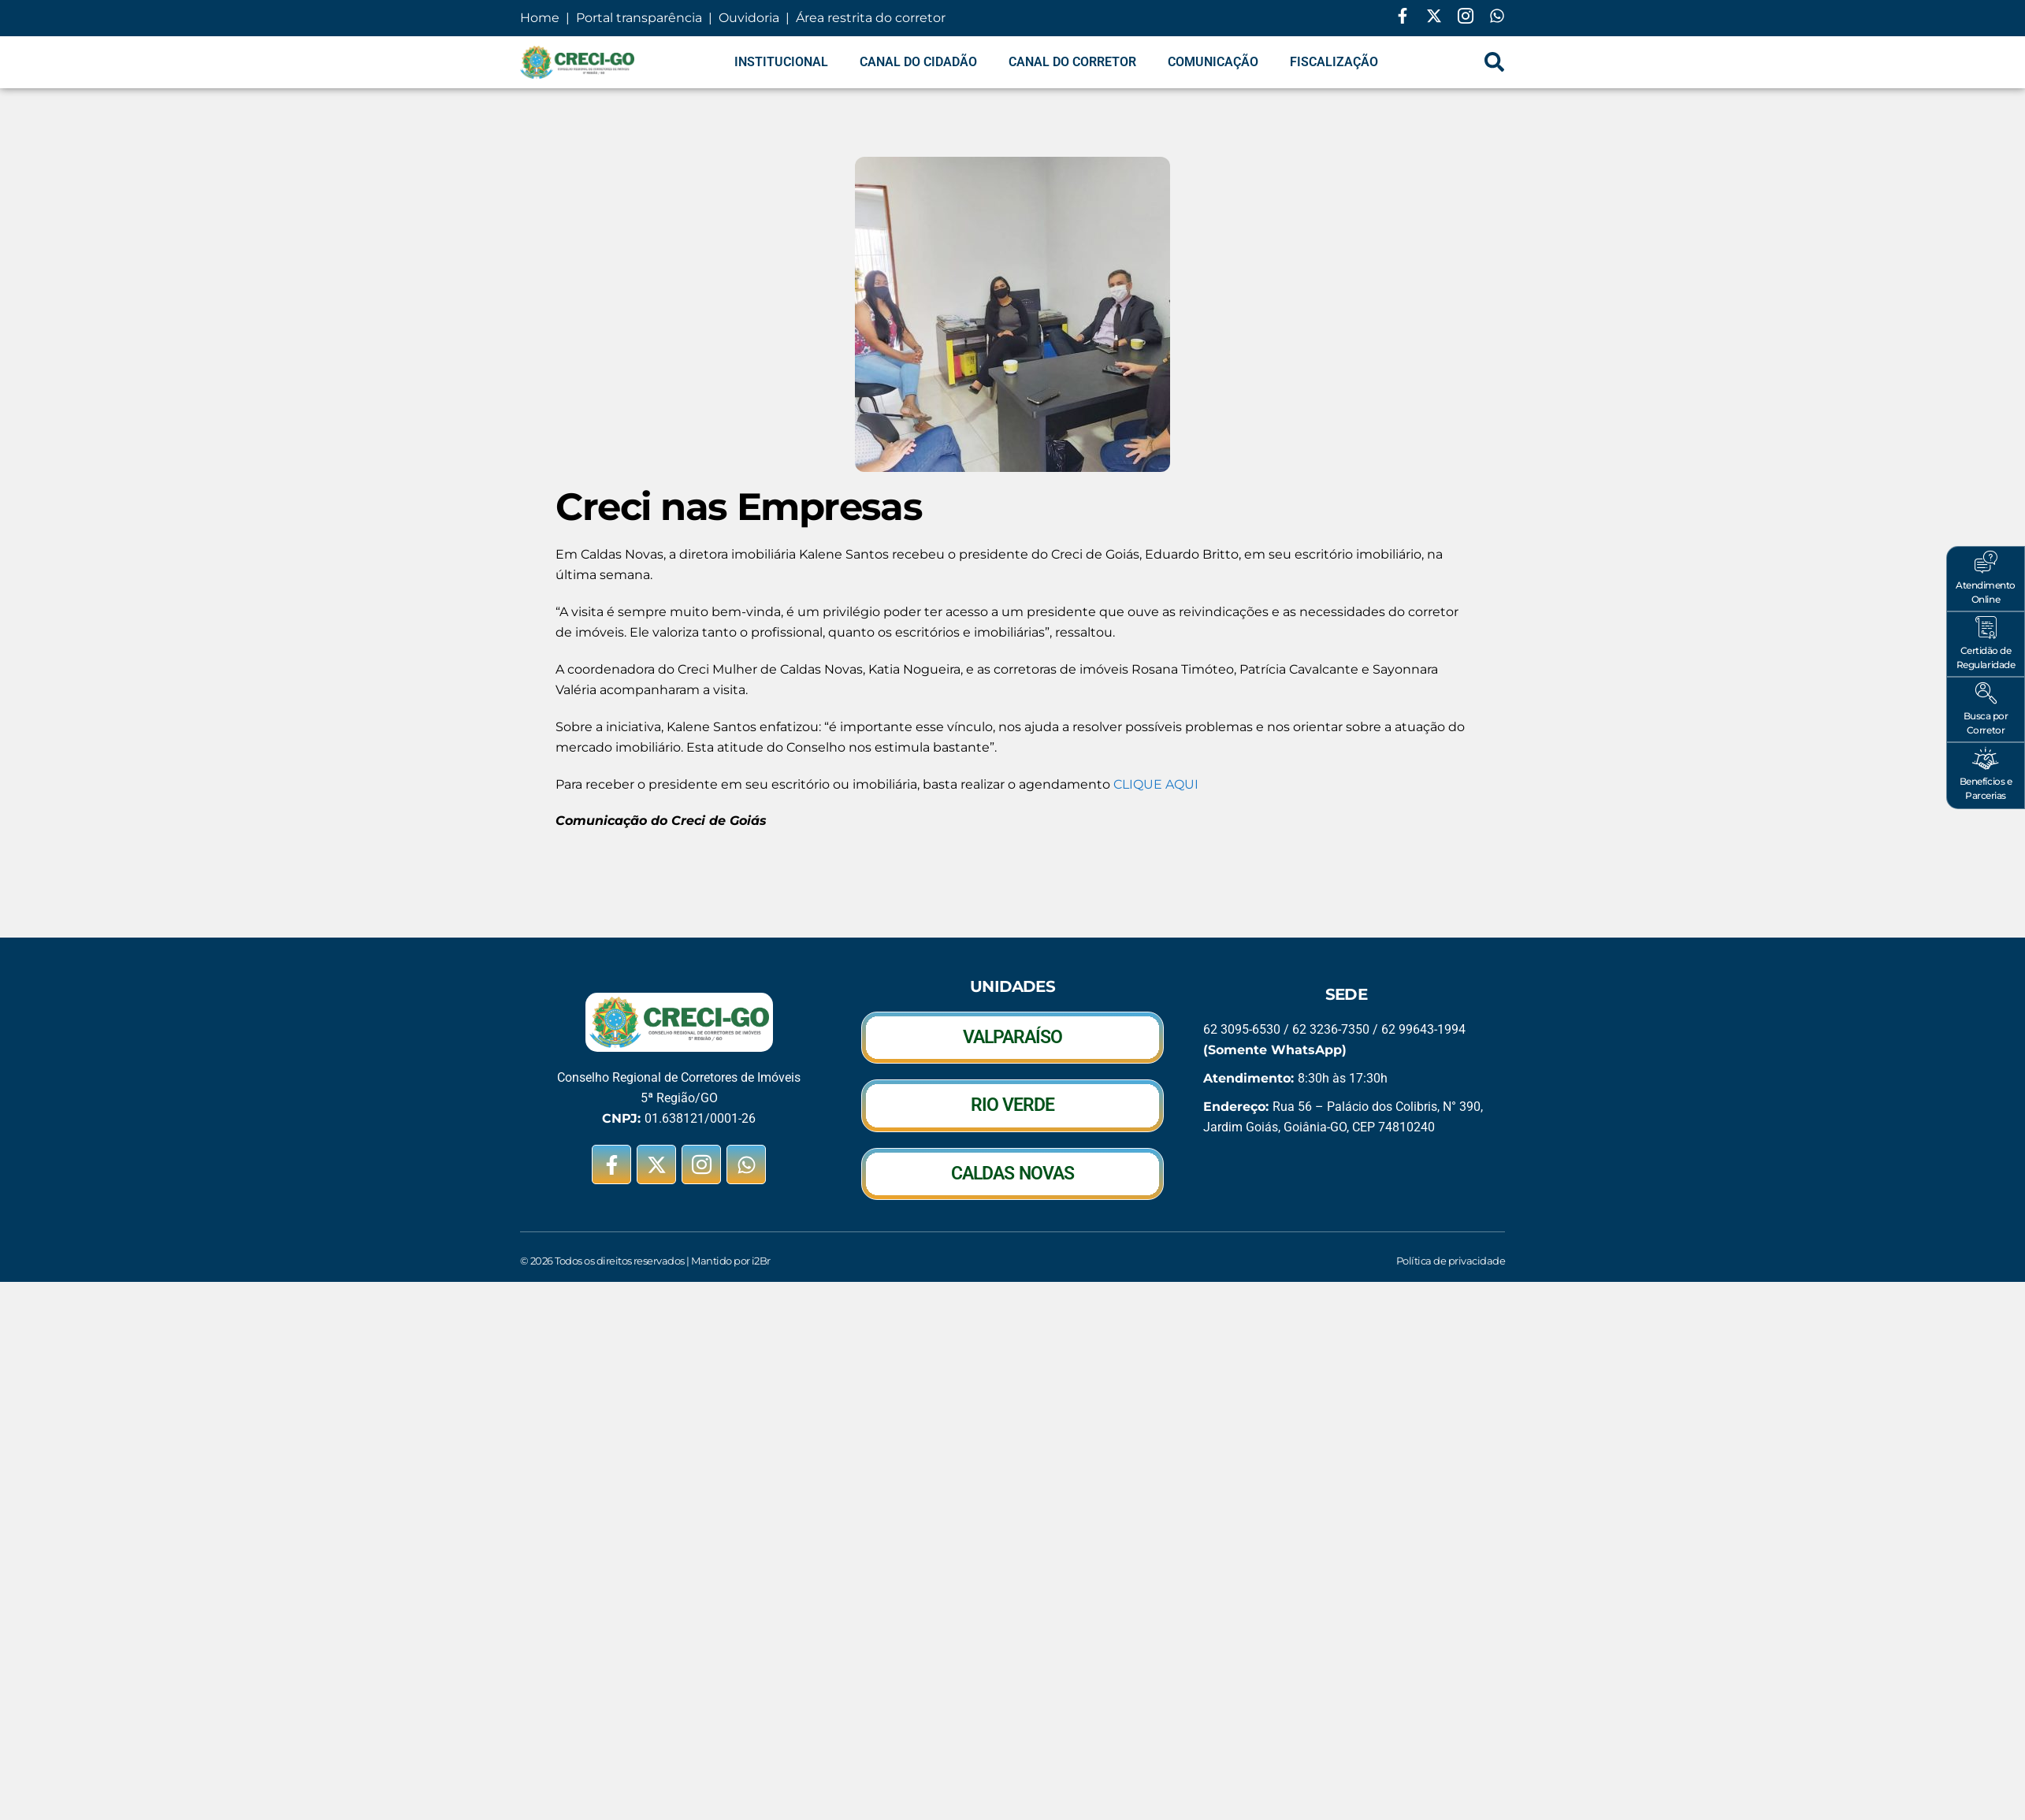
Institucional (781, 61)
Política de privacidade (1450, 1260)
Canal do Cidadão (918, 61)
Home (541, 17)
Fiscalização (1334, 61)
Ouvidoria (749, 17)
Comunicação (1213, 61)
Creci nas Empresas (738, 506)
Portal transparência (637, 17)
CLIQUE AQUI (1155, 784)
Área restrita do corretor (871, 17)
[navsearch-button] (1494, 62)
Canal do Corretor (1072, 61)
